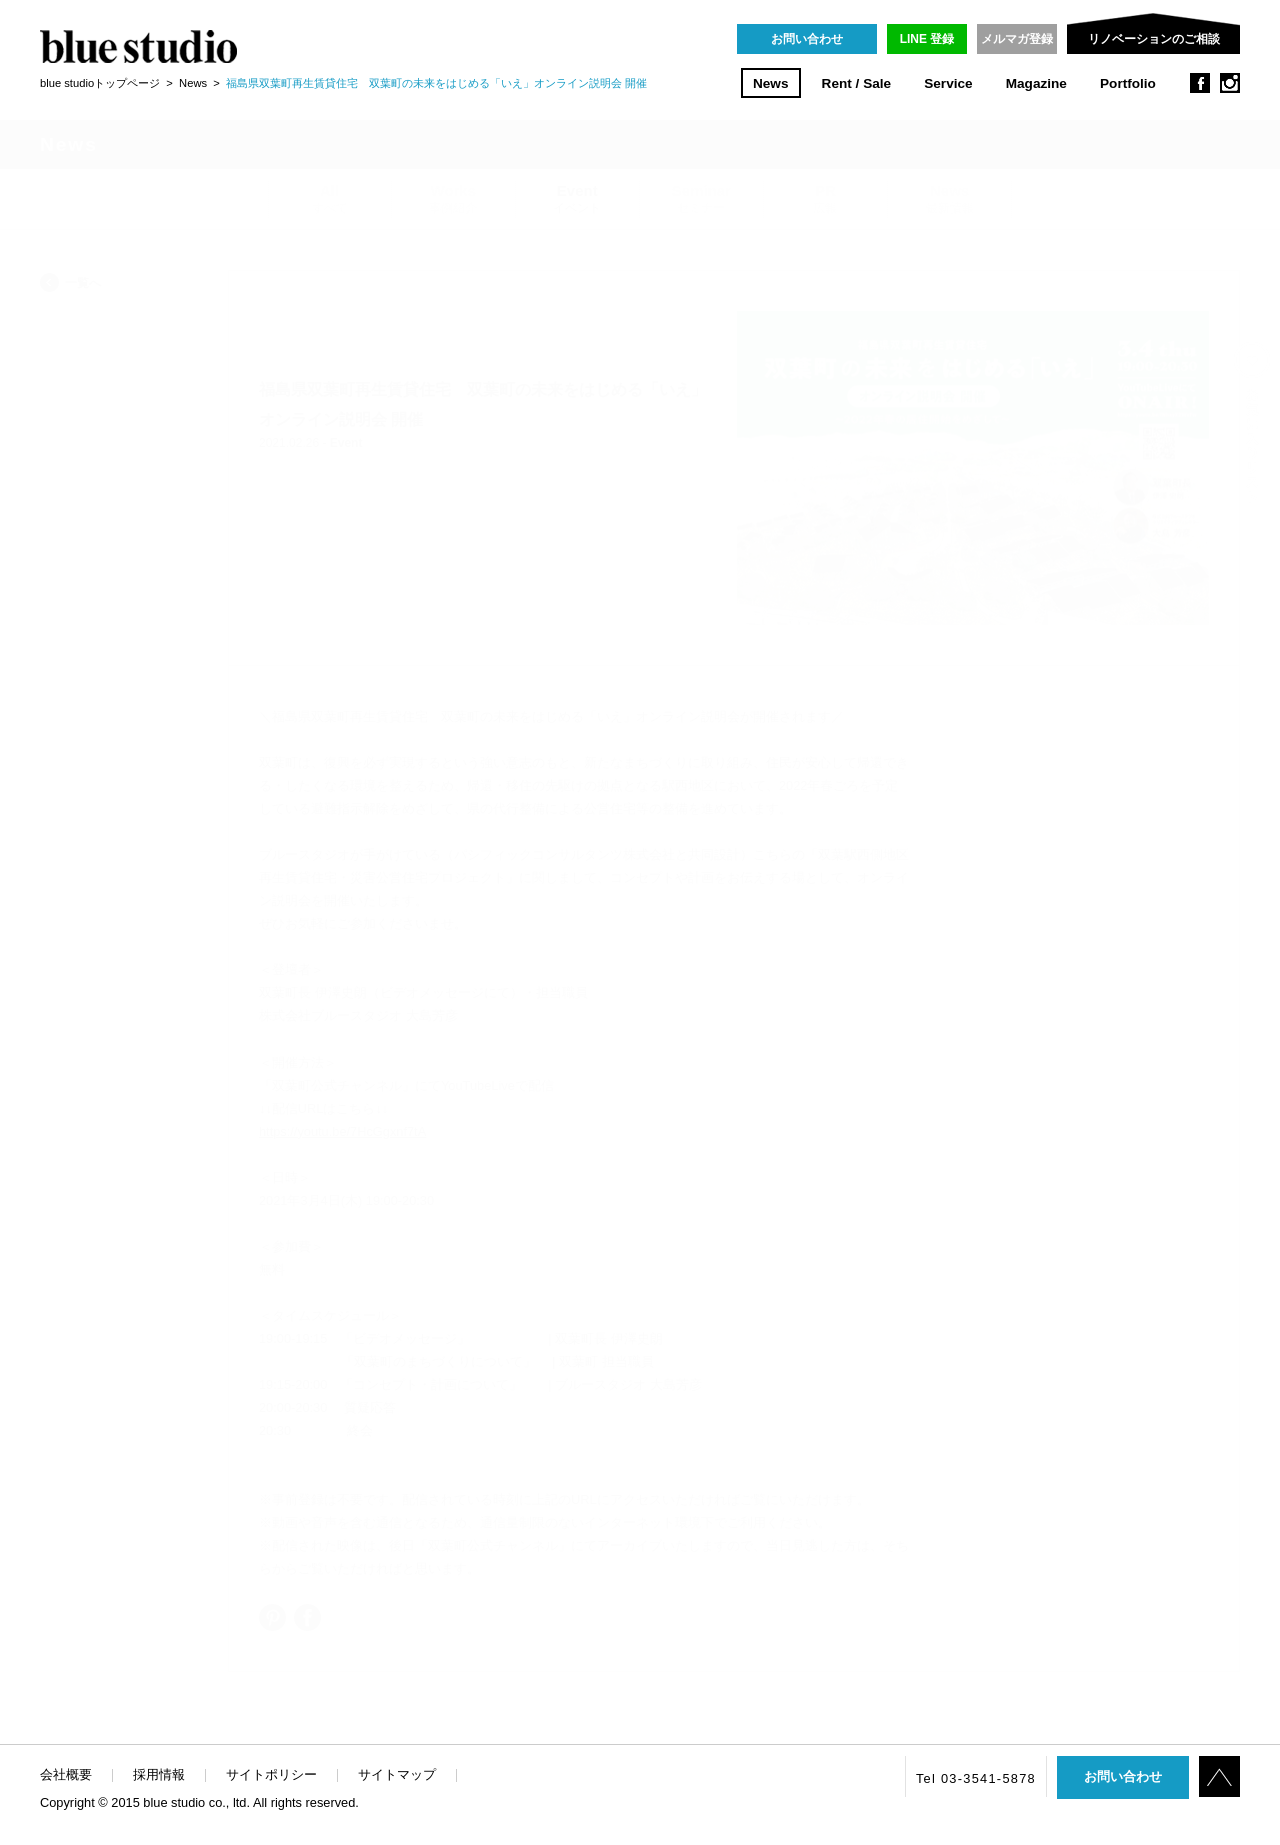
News (771, 83)
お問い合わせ (807, 39)
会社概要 (66, 1774)
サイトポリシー (271, 1774)
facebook (1200, 83)
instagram (1230, 83)
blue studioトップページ (100, 83)
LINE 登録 (927, 39)
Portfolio (1128, 83)
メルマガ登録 (1017, 39)
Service (948, 83)
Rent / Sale (857, 83)
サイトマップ (397, 1774)
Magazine (1036, 83)
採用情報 (159, 1774)
